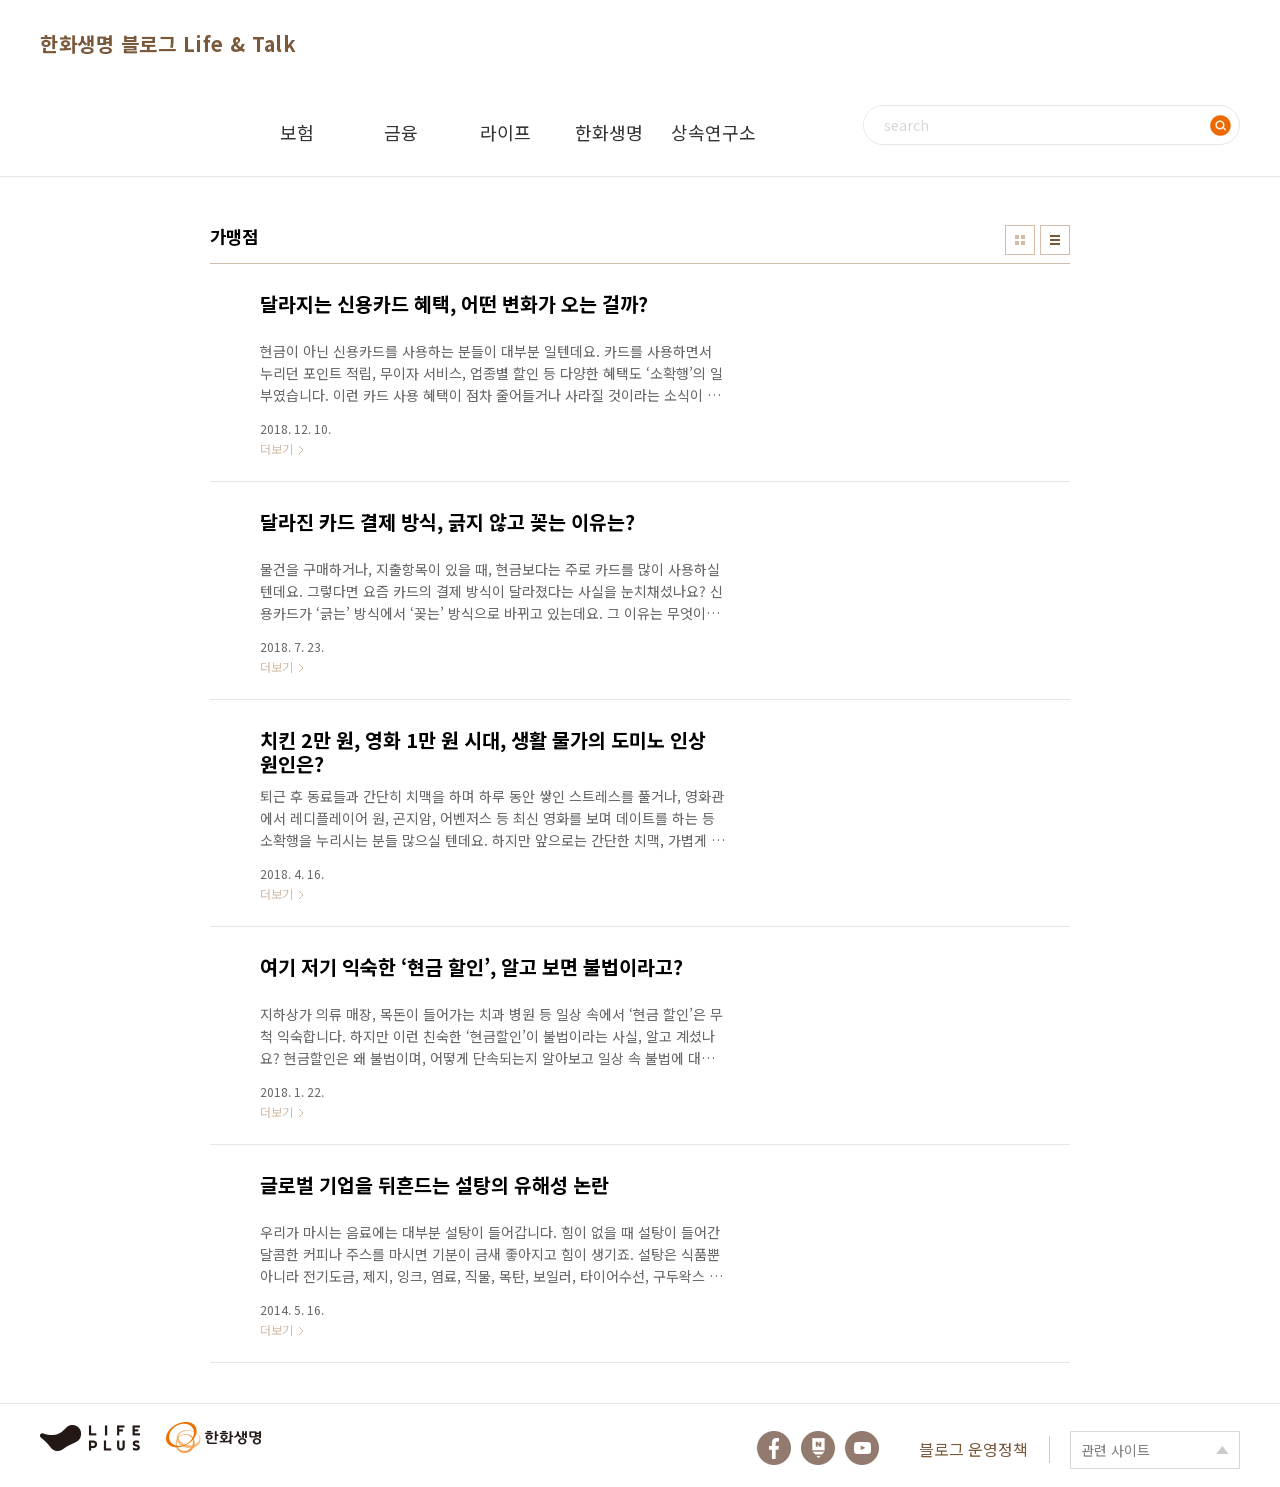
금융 (401, 132)
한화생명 (609, 132)
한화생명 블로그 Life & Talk (168, 43)
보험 (297, 132)
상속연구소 (713, 132)
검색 (1220, 125)
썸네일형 (1020, 240)
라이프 (505, 132)
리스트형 (1055, 240)
